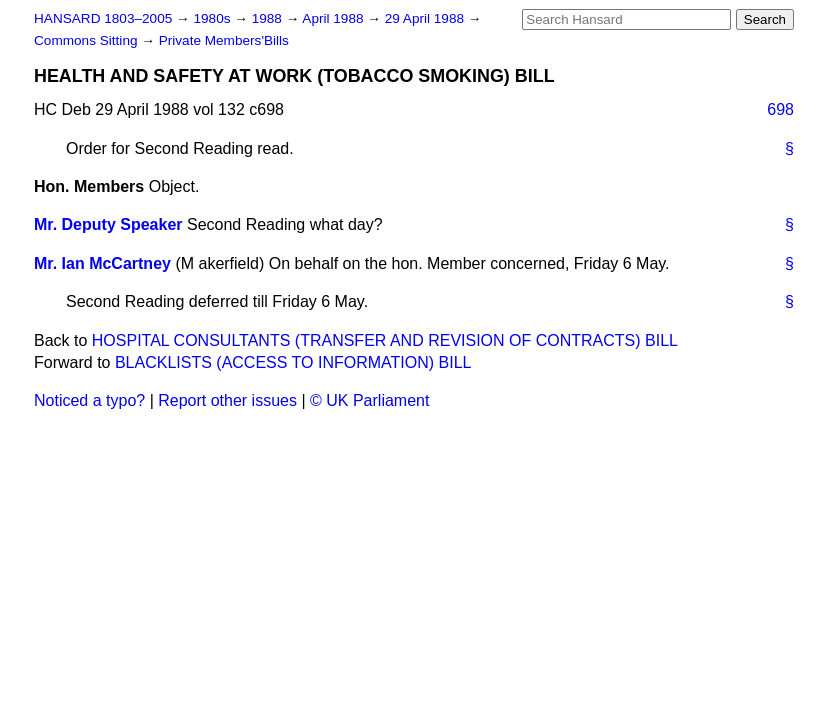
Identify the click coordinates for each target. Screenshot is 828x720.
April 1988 (334, 18)
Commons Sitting (87, 40)
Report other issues (227, 400)
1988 (269, 18)
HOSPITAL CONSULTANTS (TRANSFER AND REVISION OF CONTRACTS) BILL (385, 340)
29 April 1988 (426, 18)
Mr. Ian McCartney (102, 263)
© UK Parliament (369, 400)
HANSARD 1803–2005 (103, 18)
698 (780, 109)
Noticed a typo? (89, 400)
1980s (213, 18)
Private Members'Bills (224, 40)
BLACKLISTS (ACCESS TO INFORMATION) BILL (293, 362)
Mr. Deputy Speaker (108, 224)
